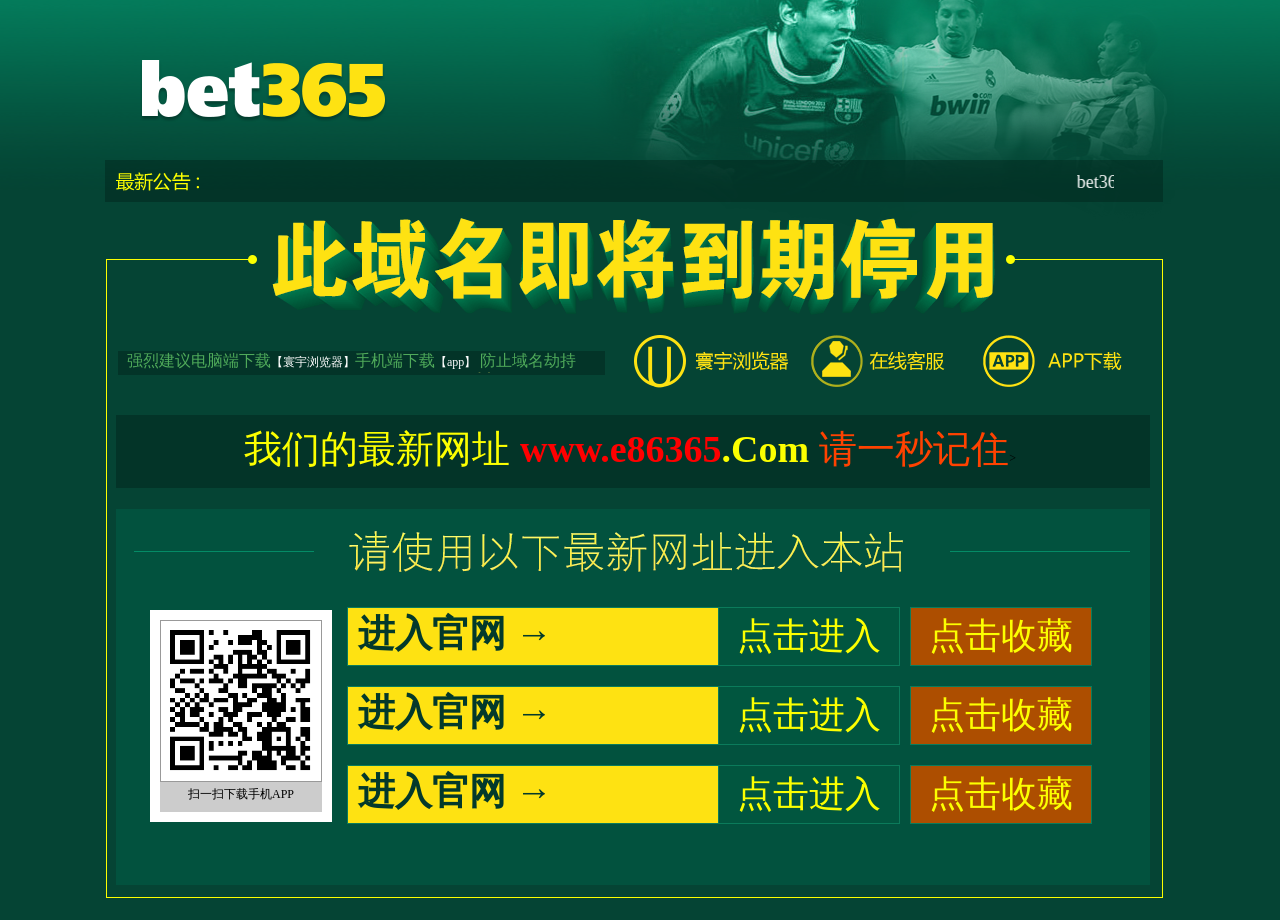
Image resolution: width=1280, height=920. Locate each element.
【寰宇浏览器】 (313, 362)
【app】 (455, 362)
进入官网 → (455, 633)
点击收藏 (1001, 636)
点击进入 (809, 636)
